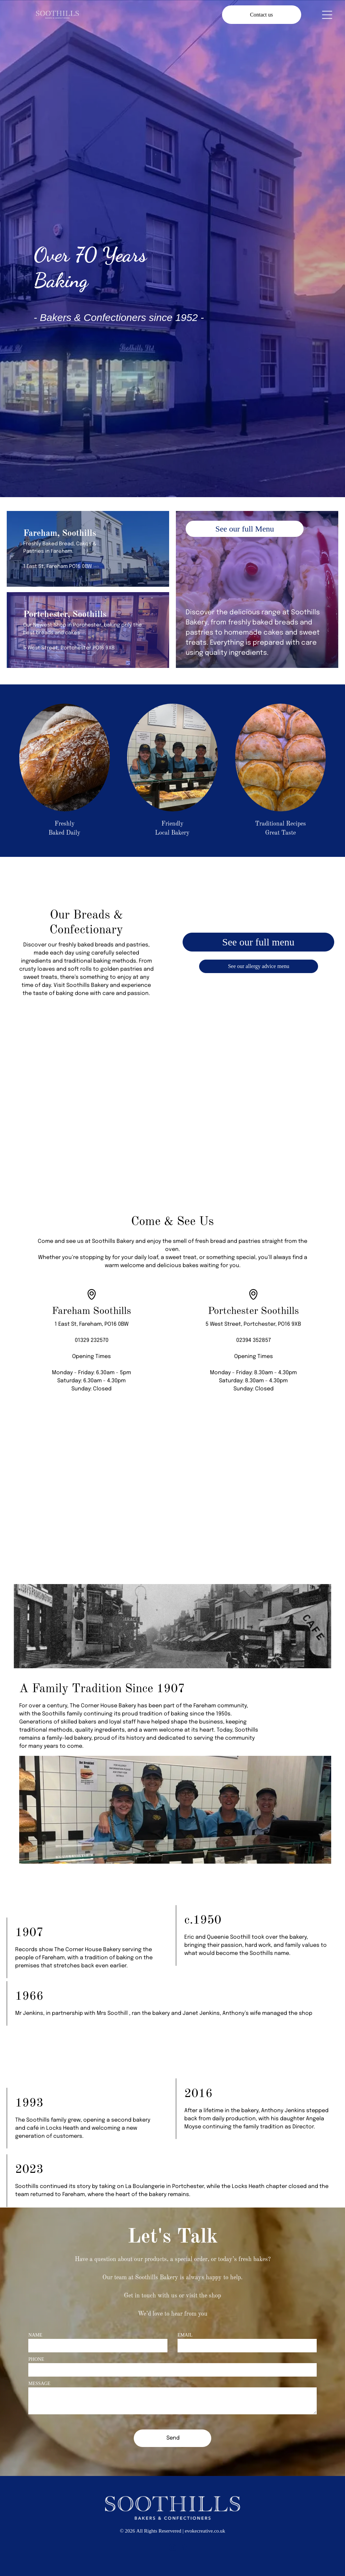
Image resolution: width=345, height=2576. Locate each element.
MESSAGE (39, 2383)
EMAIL (185, 2335)
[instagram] (172, 2548)
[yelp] (184, 2548)
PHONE (36, 2359)
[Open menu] (327, 15)
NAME (35, 2335)
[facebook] (161, 2548)
